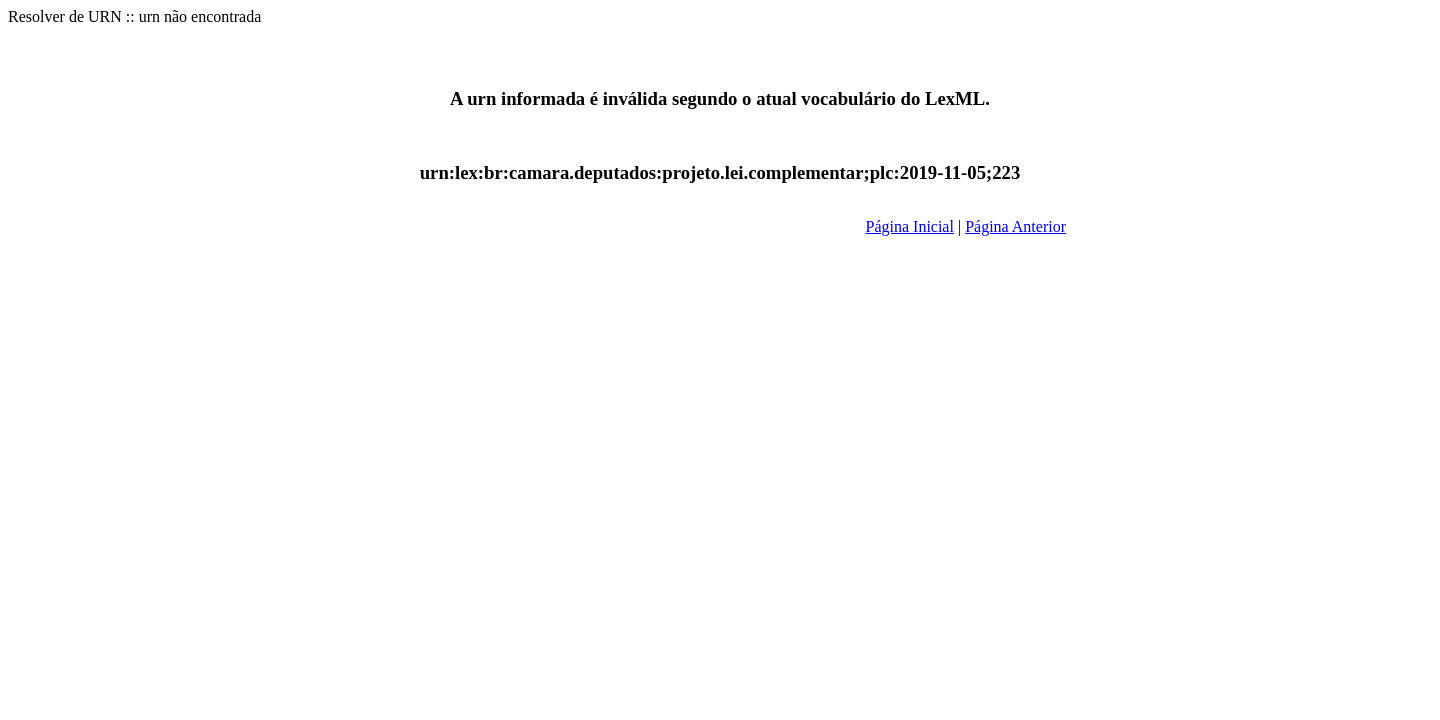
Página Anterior (1015, 226)
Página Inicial (910, 226)
